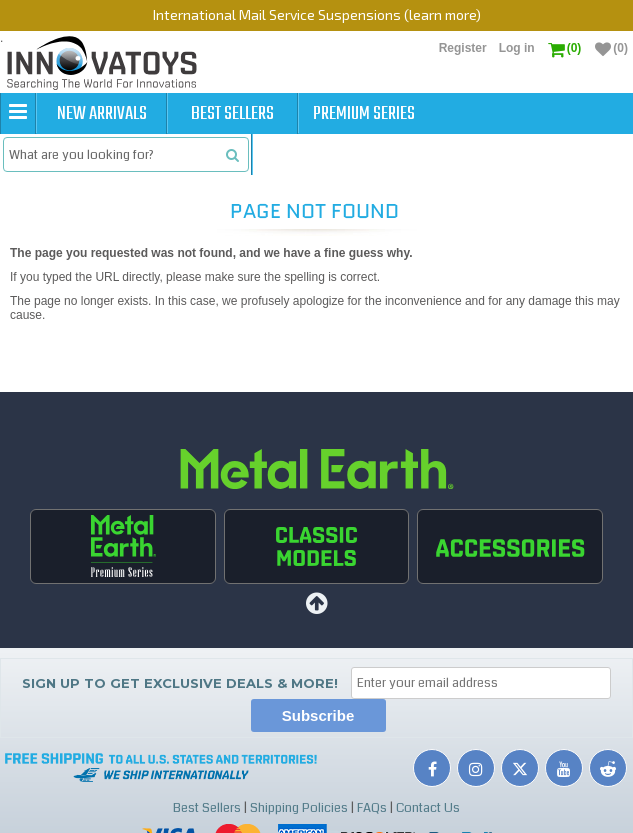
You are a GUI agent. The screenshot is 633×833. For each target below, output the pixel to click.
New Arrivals (102, 114)
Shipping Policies (299, 808)
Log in (517, 48)
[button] (18, 113)
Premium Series (364, 114)
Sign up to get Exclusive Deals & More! (180, 683)
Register (463, 48)
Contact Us (428, 808)
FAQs (372, 808)
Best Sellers (232, 114)
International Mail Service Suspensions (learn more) (317, 14)
